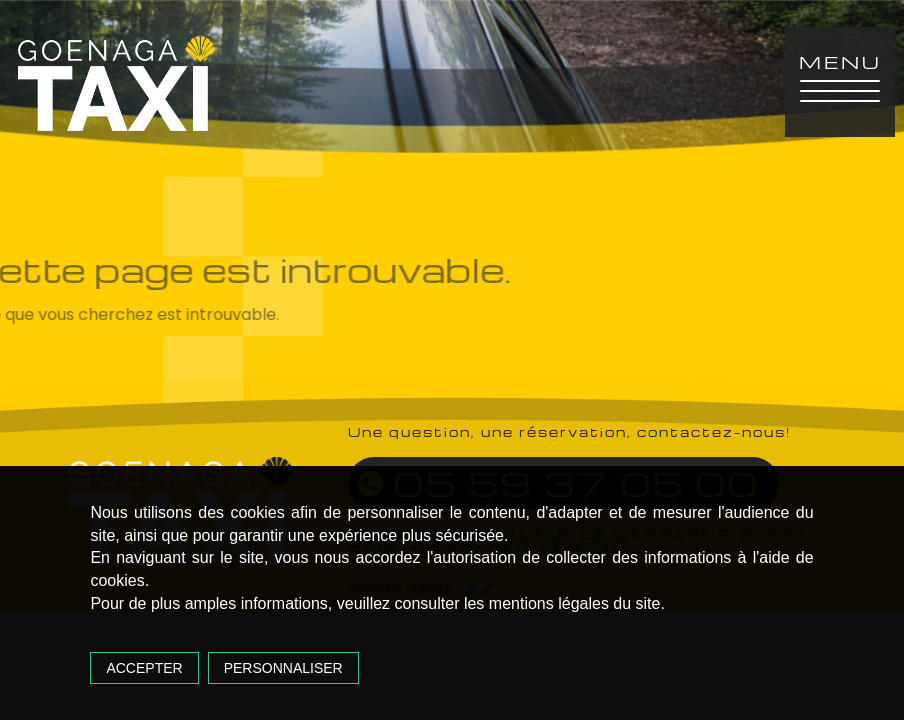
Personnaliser (283, 668)
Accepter (144, 668)
